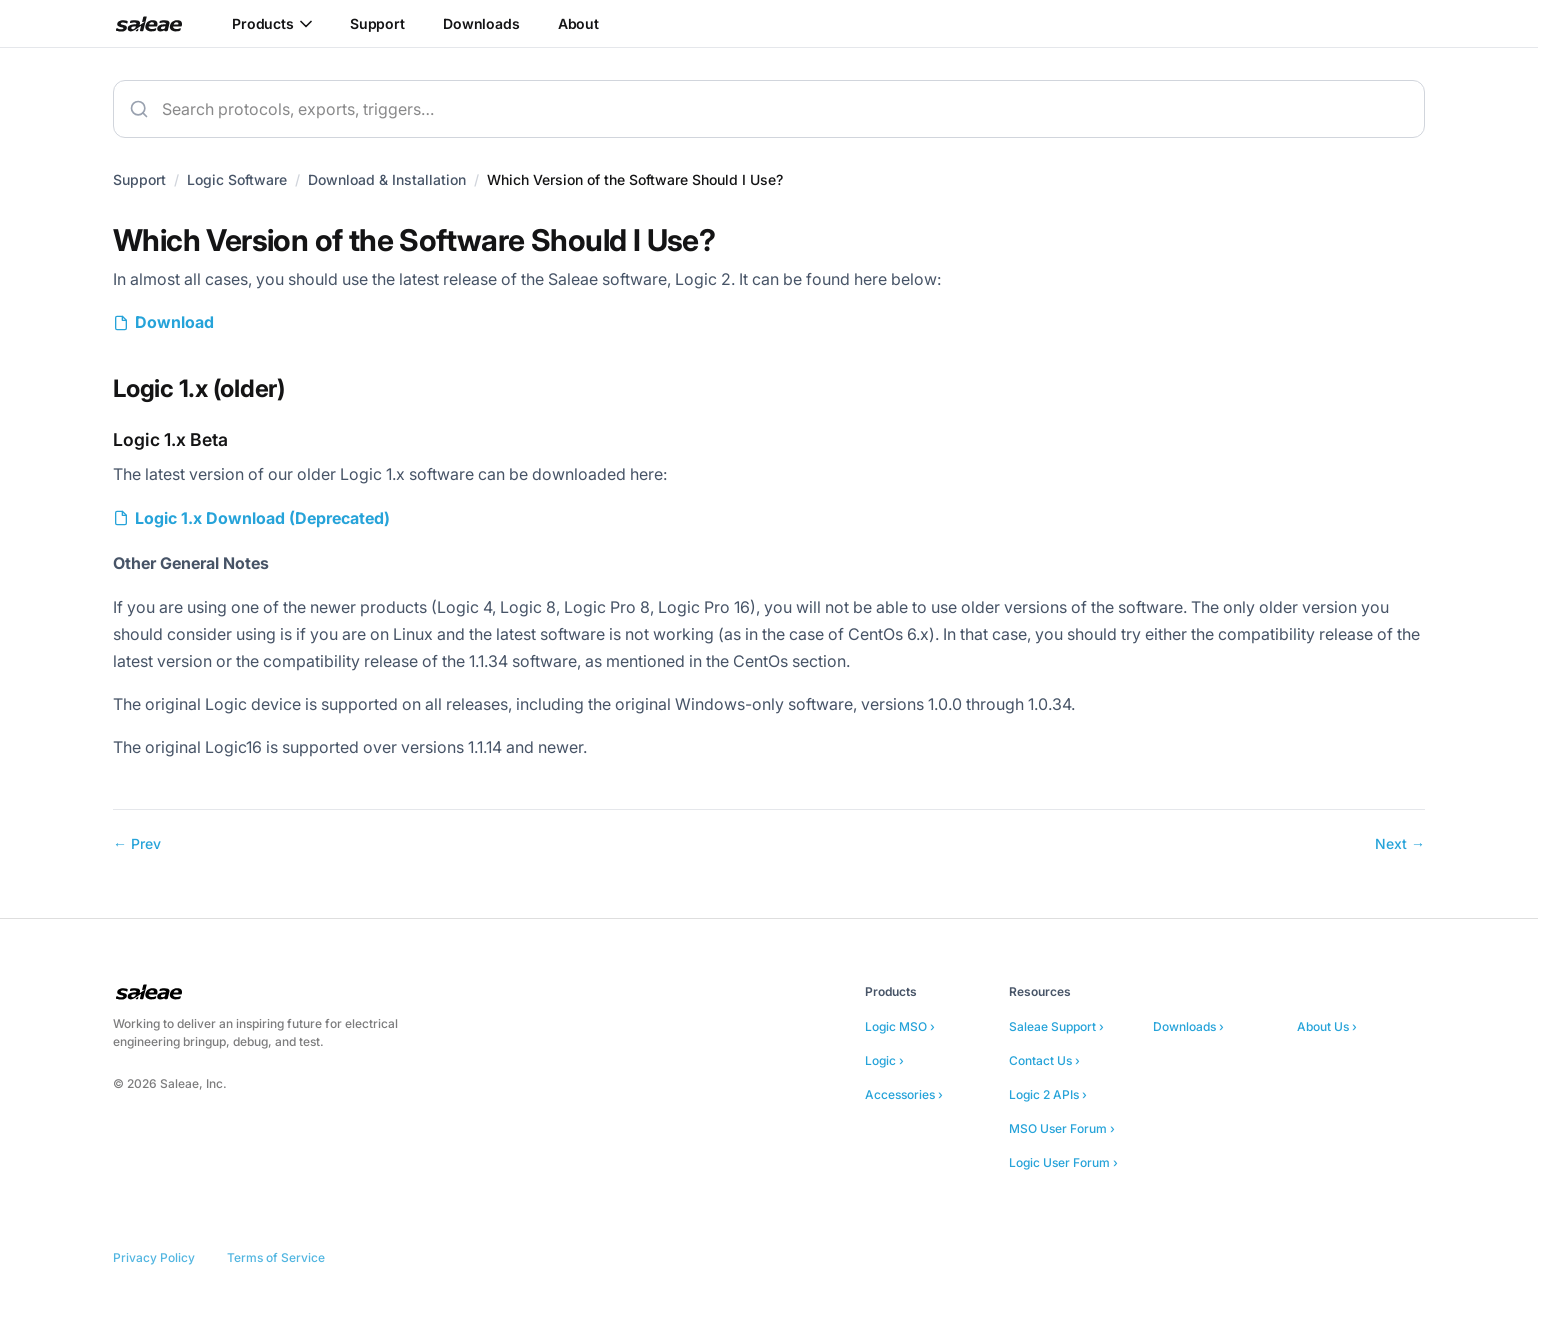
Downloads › (1188, 1026)
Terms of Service (276, 1257)
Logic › (884, 1060)
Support (377, 23)
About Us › (1327, 1026)
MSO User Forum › (1062, 1128)
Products (272, 23)
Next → (1400, 843)
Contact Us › (1044, 1060)
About (578, 23)
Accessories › (904, 1094)
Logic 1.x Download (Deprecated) (262, 518)
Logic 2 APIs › (1048, 1094)
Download (174, 322)
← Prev (137, 843)
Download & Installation (387, 179)
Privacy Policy (154, 1257)
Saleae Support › (1056, 1026)
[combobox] (769, 109)
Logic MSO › (900, 1026)
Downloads (481, 23)
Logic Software (237, 179)
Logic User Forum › (1063, 1162)
